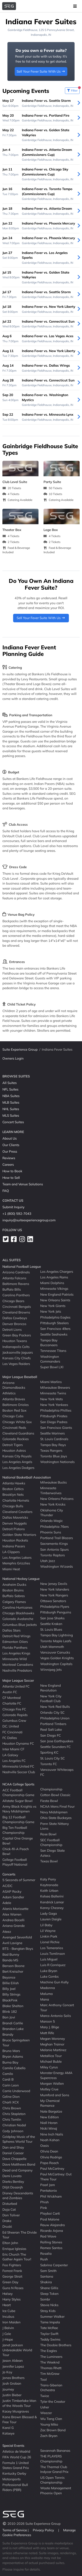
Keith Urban (49, 1891)
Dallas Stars (11, 1630)
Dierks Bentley (13, 2182)
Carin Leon (10, 2085)
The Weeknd (49, 2362)
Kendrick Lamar (52, 1902)
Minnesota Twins (53, 1393)
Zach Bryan (49, 2436)
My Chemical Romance (50, 2103)
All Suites (9, 1083)
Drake (6, 2221)
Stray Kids (48, 2311)
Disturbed (9, 2204)
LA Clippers (11, 1552)
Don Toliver (11, 2215)
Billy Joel (9, 1989)
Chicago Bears (13, 1301)
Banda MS (10, 1960)
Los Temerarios (51, 1948)
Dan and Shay (13, 2147)
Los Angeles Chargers (56, 1271)
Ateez (6, 1931)
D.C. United (10, 1726)
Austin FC (9, 1692)
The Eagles (48, 2351)
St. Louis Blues (51, 1629)
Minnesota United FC (18, 1766)
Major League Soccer (18, 1680)
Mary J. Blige (49, 2027)
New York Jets (50, 1311)
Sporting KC (49, 1752)
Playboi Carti (50, 2213)
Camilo (7, 2074)
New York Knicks (52, 1504)
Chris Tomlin (11, 2119)
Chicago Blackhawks (18, 1613)
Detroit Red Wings (16, 1636)
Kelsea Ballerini (52, 1896)
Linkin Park (48, 1936)
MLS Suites (10, 1115)
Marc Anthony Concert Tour (57, 2007)
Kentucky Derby (14, 2473)
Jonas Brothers (13, 2378)
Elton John (10, 2243)
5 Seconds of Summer (18, 1880)
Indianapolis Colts (16, 1346)
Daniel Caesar (13, 2153)
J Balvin (8, 2328)
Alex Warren (11, 1914)
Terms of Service (15, 2530)
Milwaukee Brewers (55, 1387)
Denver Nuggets (14, 1523)
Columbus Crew (14, 1720)
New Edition (49, 2117)
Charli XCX (10, 2102)
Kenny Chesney (52, 1908)
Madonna (47, 1988)
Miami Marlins (51, 1382)
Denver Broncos (14, 1324)
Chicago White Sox (17, 1422)
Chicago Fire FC (14, 1709)
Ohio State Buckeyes (56, 1818)
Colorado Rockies (15, 1439)
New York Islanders (54, 1589)
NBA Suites (10, 1096)
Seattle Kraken (51, 1624)
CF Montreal (11, 1698)
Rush (44, 2259)
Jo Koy (7, 2372)
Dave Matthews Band (18, 2164)
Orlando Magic (51, 1521)
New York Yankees (54, 1405)
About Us (9, 1138)
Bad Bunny (10, 1954)
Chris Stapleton (14, 2114)
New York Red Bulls (55, 1707)
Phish (44, 2202)
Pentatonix (48, 2190)
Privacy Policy (44, 2530)
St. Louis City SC (52, 1758)
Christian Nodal (14, 2125)
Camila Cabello (14, 2068)
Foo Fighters (11, 2265)
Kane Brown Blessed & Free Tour (19, 2419)
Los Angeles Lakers (16, 1557)
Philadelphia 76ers (54, 1526)
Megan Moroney (52, 2039)
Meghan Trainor (52, 2044)
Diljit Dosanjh (12, 2187)
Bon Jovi (8, 2017)
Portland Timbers (53, 1724)
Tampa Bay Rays (53, 1445)
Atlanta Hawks (13, 1483)
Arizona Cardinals (16, 1272)
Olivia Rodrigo (51, 2157)
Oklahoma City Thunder (51, 1512)
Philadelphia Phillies (55, 1410)
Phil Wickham (51, 2196)
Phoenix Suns (50, 1532)
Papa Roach (49, 2163)
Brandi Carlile (12, 2023)
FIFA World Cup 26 (16, 2457)
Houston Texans (14, 1341)
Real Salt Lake (51, 1729)
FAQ (5, 1191)
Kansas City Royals (16, 1456)
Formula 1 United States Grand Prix (15, 2465)
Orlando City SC (52, 1712)
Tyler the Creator (52, 2401)
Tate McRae (49, 2328)
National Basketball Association (26, 1477)
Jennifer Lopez (13, 2366)
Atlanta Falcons (14, 1278)
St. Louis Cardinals (54, 1439)
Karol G (8, 2428)
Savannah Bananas (55, 2450)
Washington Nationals (57, 1462)
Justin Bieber (11, 2395)
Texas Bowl (49, 1861)
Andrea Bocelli (13, 1920)
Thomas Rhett (50, 2368)
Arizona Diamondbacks (13, 1385)
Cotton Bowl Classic (55, 1795)
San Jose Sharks (52, 1618)
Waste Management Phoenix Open (55, 2490)
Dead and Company (17, 2170)
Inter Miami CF (13, 1749)
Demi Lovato (12, 2176)
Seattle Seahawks (53, 1334)
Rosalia (46, 2253)
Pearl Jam (47, 2185)
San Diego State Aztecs (52, 1853)
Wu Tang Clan (51, 2418)
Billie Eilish (10, 1983)
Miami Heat (11, 1569)
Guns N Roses (12, 2288)
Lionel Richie (49, 1942)
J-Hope (7, 2339)
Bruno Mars (11, 2051)
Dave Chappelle (14, 2159)
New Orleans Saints (55, 1300)
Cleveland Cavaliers (17, 1512)
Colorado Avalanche (17, 1619)
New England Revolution (50, 1688)
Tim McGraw (49, 2374)
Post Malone (49, 2219)
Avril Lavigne (12, 1943)
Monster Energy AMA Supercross (56, 2075)
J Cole (6, 2333)
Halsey (7, 2294)
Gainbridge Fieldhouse (22, 30)
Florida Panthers (14, 1647)
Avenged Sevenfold (17, 1937)
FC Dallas (9, 1738)
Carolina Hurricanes (17, 1607)
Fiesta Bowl (49, 1800)
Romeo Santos (51, 2248)
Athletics (9, 1393)
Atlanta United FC (16, 1686)
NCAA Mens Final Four (57, 1806)
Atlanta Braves (13, 1399)
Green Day (10, 2282)
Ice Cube (8, 2311)
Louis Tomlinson (52, 1954)
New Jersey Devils (53, 1584)
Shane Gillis (49, 2288)
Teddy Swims (50, 2339)
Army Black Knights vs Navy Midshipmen (19, 1809)
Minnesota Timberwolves (50, 1490)
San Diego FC (50, 1735)
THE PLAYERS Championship (51, 2458)
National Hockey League (21, 1579)
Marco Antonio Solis (55, 2016)
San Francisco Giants (56, 1428)
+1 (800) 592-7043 (16, 1213)
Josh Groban (11, 2383)
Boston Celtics (13, 1489)
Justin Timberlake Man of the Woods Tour (19, 2403)
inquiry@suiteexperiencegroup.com (29, 1220)
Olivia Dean (49, 2151)
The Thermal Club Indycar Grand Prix (54, 2469)
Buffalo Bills (11, 1289)
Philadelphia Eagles (55, 1317)
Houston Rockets (15, 1540)
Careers (8, 1164)
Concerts (8, 1874)
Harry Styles (11, 2299)
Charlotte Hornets (15, 1500)
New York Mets (51, 1399)
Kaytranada (49, 1885)
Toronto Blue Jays (53, 1456)
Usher (44, 2407)
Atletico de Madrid (16, 2451)
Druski (7, 2226)
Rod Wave (48, 2236)
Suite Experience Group (20, 1049)
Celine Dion (11, 2096)
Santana (46, 2276)
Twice (44, 2396)
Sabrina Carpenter (54, 2265)
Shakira (46, 2282)
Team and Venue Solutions (22, 1184)
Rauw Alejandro (52, 2225)
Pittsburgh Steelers (54, 1323)
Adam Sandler (13, 1897)
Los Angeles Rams (54, 1277)
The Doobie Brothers (55, 2345)
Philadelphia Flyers (54, 1606)
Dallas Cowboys (14, 1318)
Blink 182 (9, 2011)
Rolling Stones (51, 2242)
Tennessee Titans (53, 1351)
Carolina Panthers (16, 1295)
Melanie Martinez (53, 2050)
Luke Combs (49, 1976)
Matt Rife (47, 2033)
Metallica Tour (51, 2056)
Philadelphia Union (55, 1718)
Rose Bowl (48, 1834)
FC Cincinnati (12, 1732)
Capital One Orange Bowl (17, 1840)
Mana (44, 1999)
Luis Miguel (49, 1959)
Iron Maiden (11, 2322)
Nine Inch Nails (51, 2134)
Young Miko (49, 2424)
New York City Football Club (50, 1698)
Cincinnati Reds (14, 1428)
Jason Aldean (12, 2360)
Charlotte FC (11, 1703)
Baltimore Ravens (15, 1284)
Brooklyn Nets (13, 1494)
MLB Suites (10, 1102)
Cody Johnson (12, 2131)
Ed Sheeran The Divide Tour (19, 2234)
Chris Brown (11, 2108)
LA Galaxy (10, 1755)
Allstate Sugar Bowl (17, 1800)
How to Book (12, 1171)
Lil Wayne (48, 1931)
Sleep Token (49, 2294)
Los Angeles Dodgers (18, 1467)
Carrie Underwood (16, 2091)
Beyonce (8, 1977)
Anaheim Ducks (14, 1584)
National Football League (21, 1266)
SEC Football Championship (51, 1842)
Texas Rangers (51, 1450)
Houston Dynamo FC (18, 1743)
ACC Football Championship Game (18, 1792)
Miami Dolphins (52, 1283)
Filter (73, 89)
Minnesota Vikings (54, 1288)
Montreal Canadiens (17, 1664)
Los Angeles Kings (16, 1653)
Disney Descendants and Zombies (17, 2195)
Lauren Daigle (50, 1919)
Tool (43, 2379)
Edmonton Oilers (15, 1642)
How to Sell (11, 1178)
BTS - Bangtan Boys (17, 1948)
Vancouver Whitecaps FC (56, 1772)
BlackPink (9, 2000)
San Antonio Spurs (54, 1549)
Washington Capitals (56, 1664)
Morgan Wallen (52, 2083)
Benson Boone (13, 1966)
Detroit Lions (12, 1329)
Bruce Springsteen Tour (16, 2042)
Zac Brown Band (53, 2430)
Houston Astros (14, 1450)
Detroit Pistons (13, 1529)
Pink (43, 2208)
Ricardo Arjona (51, 2231)
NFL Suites (10, 1089)
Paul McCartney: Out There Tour (56, 2176)
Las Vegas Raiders (16, 1364)
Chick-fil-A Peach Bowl (15, 1851)
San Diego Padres (53, 1422)
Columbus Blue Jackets (19, 1624)
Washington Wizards (56, 1566)
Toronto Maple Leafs (55, 1641)
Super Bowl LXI (51, 1367)
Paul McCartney (52, 2168)
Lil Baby (46, 1925)
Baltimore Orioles (15, 1405)
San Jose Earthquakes (56, 1741)
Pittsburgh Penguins (55, 1612)
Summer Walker (52, 2316)
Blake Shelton (12, 2006)
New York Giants (52, 1306)
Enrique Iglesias (14, 2248)
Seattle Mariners (52, 1433)
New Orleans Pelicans (56, 1499)
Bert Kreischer (12, 1971)
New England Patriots (56, 1294)
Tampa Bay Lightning (56, 1635)
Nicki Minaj (48, 2128)
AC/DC (7, 1886)
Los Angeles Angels (17, 1462)
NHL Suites (10, 1109)
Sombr (45, 2299)
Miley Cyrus (49, 2067)
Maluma (46, 1993)
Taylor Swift (49, 2333)
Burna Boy (10, 2062)
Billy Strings (11, 1994)
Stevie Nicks (49, 2305)
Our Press (9, 1151)
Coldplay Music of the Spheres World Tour (18, 2139)
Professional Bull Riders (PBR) (15, 2487)
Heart (6, 2305)
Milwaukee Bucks (53, 1482)
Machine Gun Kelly (54, 1982)
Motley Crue (49, 2089)
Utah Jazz (47, 1561)
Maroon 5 (47, 2021)
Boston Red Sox (14, 1410)
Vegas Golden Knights (57, 1658)
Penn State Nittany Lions (54, 1826)
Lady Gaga (48, 1913)
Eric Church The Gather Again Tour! (16, 2256)
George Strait (12, 2276)
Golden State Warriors (19, 1535)
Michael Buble (51, 2061)
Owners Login (13, 1058)
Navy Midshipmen (54, 1812)
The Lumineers (51, 2356)
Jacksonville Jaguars (17, 1352)
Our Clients (10, 1145)
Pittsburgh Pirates (53, 1416)
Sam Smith (48, 2271)
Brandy (7, 2034)
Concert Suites (13, 1122)
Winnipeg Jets (51, 1669)
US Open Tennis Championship (52, 2479)
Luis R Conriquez (53, 1965)
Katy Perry (48, 1879)
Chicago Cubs (12, 1416)
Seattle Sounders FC (55, 1747)
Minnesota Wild (14, 1659)
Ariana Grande (13, 1926)
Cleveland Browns (16, 1312)
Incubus (8, 2316)
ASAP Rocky (11, 1891)
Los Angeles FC (14, 1761)
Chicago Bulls (12, 1506)
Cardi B (8, 2079)
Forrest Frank (12, 2271)
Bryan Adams (12, 2056)
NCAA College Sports (18, 1784)
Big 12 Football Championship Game (18, 1819)
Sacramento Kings (54, 1544)
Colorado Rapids (15, 1715)
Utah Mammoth (52, 1647)
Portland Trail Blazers (56, 1538)
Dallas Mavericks (15, 1517)
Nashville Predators (17, 1670)
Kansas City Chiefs (16, 1358)
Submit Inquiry (13, 1207)
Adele (6, 1903)
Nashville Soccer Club (18, 1772)
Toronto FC (48, 1764)
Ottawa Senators (53, 1601)
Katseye (8, 2433)
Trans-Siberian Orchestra (51, 2387)
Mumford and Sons (54, 2095)
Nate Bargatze (51, 2111)
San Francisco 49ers (55, 1329)
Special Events (13, 2445)
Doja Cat (9, 2209)
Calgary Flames (14, 1601)
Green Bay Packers (16, 1335)
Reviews (8, 1158)
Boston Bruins (13, 1590)
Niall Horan (49, 2123)
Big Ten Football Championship (14, 1830)
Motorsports (11, 2479)
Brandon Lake (13, 2029)
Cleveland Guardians (18, 1433)
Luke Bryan (48, 1971)
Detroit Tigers (12, 1445)
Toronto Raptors (52, 1555)
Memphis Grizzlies (16, 1563)
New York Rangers (54, 1595)
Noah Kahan (49, 2140)
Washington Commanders (50, 1358)
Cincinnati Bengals (16, 1307)
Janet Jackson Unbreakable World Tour (17, 2350)
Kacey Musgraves (15, 2411)
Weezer (46, 2413)
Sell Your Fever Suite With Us (41, 71)
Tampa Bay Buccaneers (49, 1342)
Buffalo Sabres (13, 1596)
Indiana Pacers (13, 1546)
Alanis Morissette (15, 1908)
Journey (8, 2389)
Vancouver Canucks (55, 1652)
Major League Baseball (19, 1377)
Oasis (44, 2146)
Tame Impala (50, 2322)
